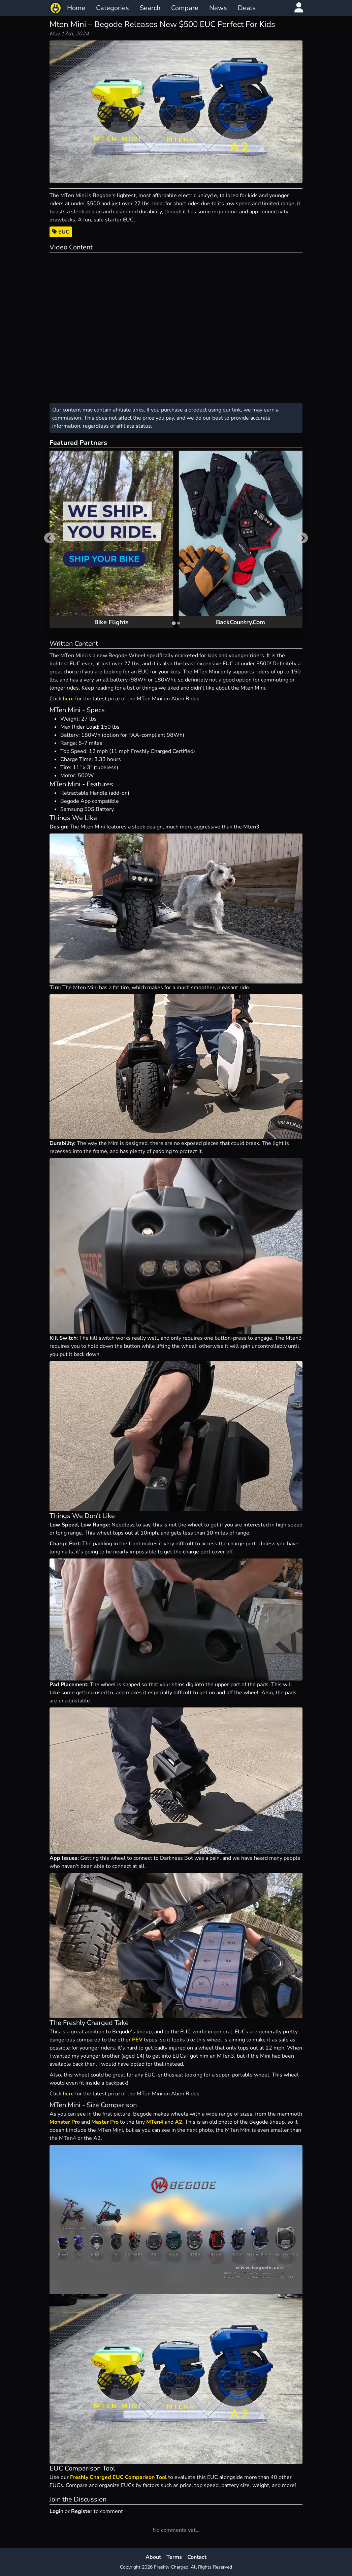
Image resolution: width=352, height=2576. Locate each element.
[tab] (173, 623)
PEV (137, 2039)
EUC (60, 232)
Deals (247, 7)
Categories (112, 7)
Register (81, 2511)
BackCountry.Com (240, 622)
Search (150, 7)
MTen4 (154, 2122)
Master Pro (105, 2122)
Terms (174, 2557)
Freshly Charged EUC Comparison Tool (118, 2477)
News (218, 7)
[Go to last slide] (49, 538)
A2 (178, 2122)
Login (56, 2511)
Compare (184, 7)
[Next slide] (302, 538)
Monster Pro (65, 2122)
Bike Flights (111, 622)
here (68, 698)
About (153, 2557)
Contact (196, 2557)
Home (76, 7)
